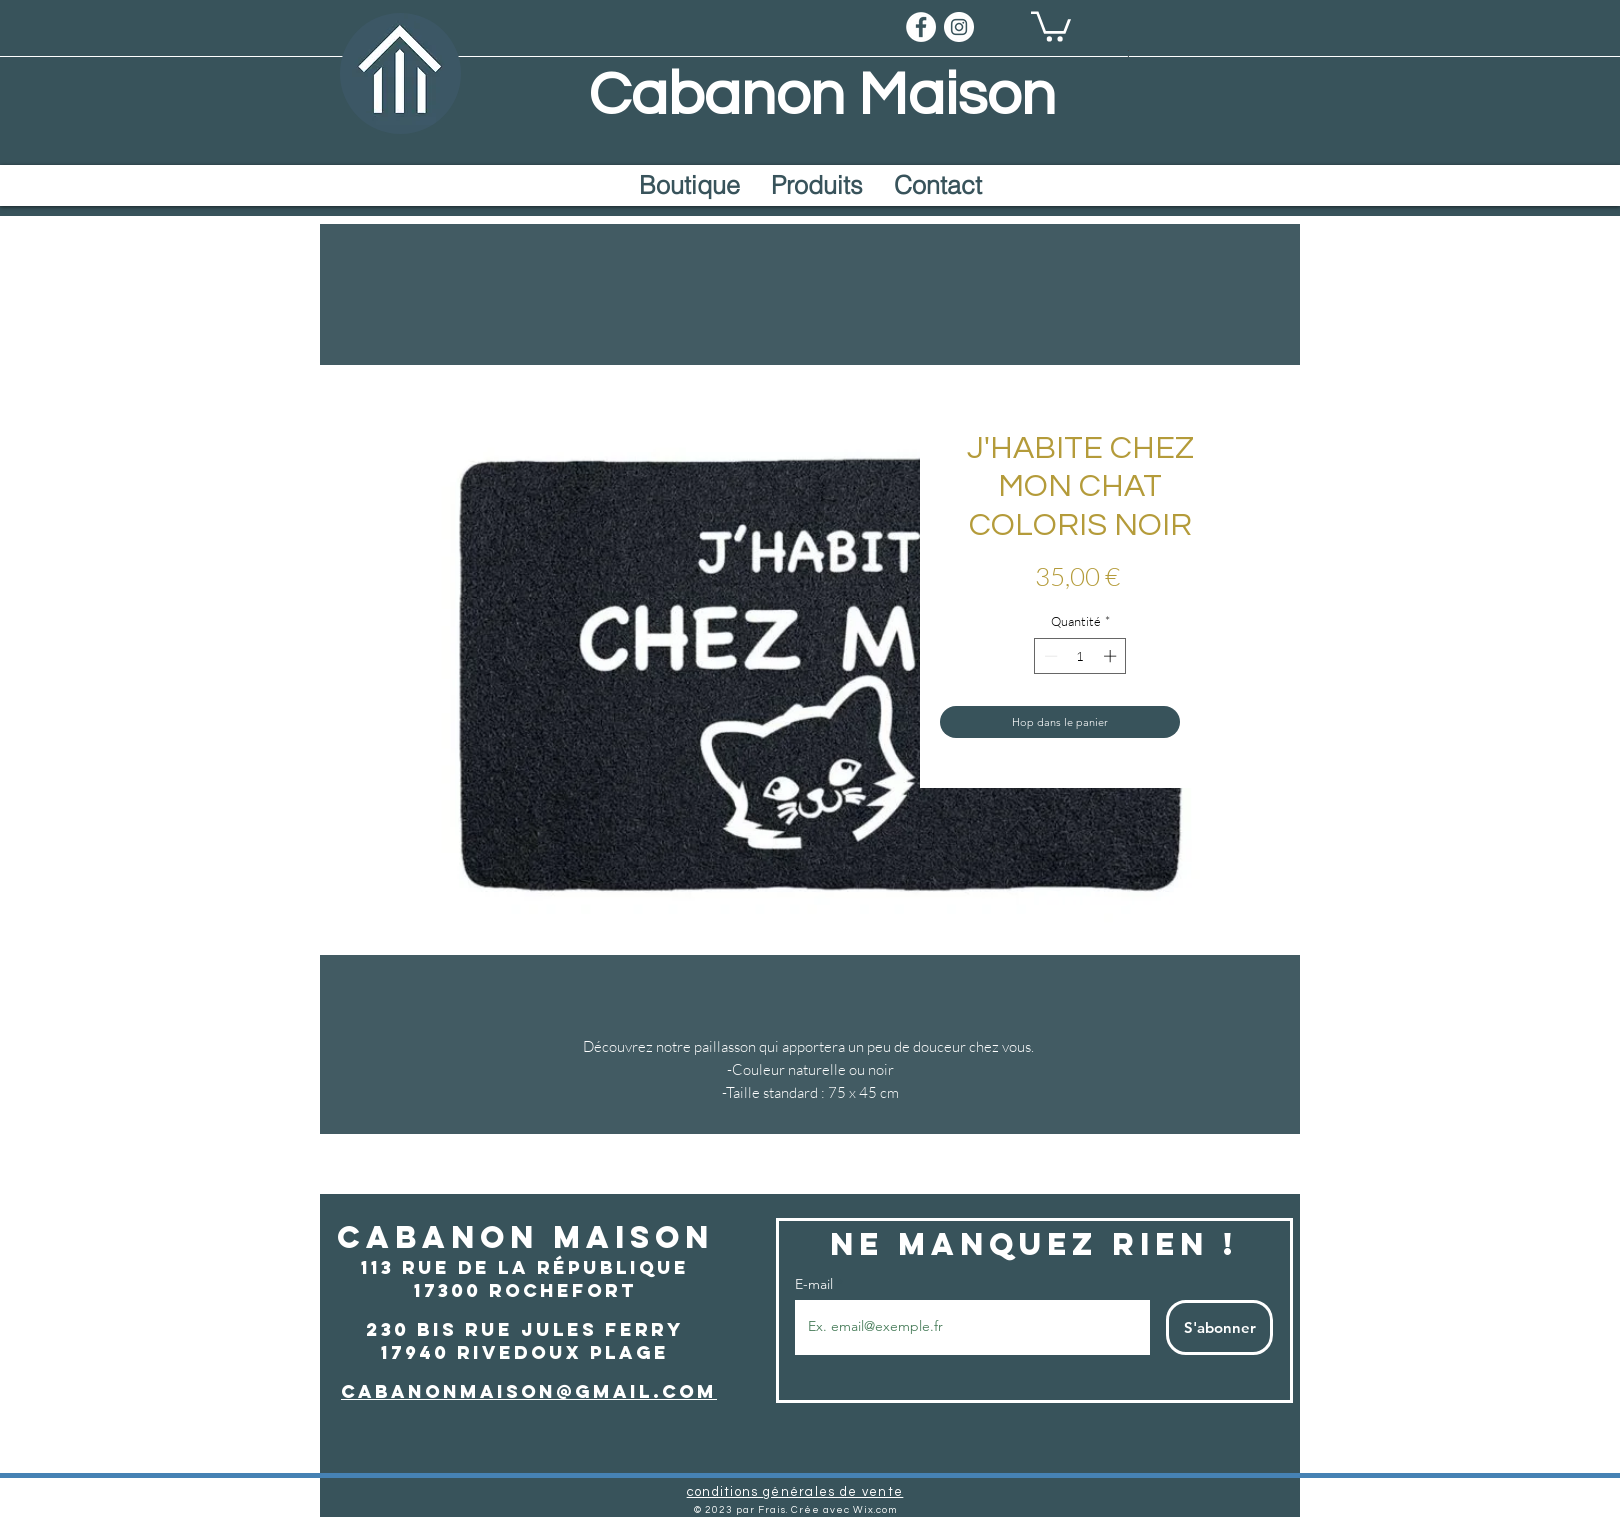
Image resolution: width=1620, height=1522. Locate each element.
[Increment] (1112, 656)
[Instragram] (959, 27)
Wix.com (875, 1510)
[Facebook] (921, 27)
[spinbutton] (1080, 656)
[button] (1051, 25)
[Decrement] (1049, 656)
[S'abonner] (1219, 1327)
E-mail (816, 1284)
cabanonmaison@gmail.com (529, 1391)
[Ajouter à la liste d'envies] (1204, 722)
